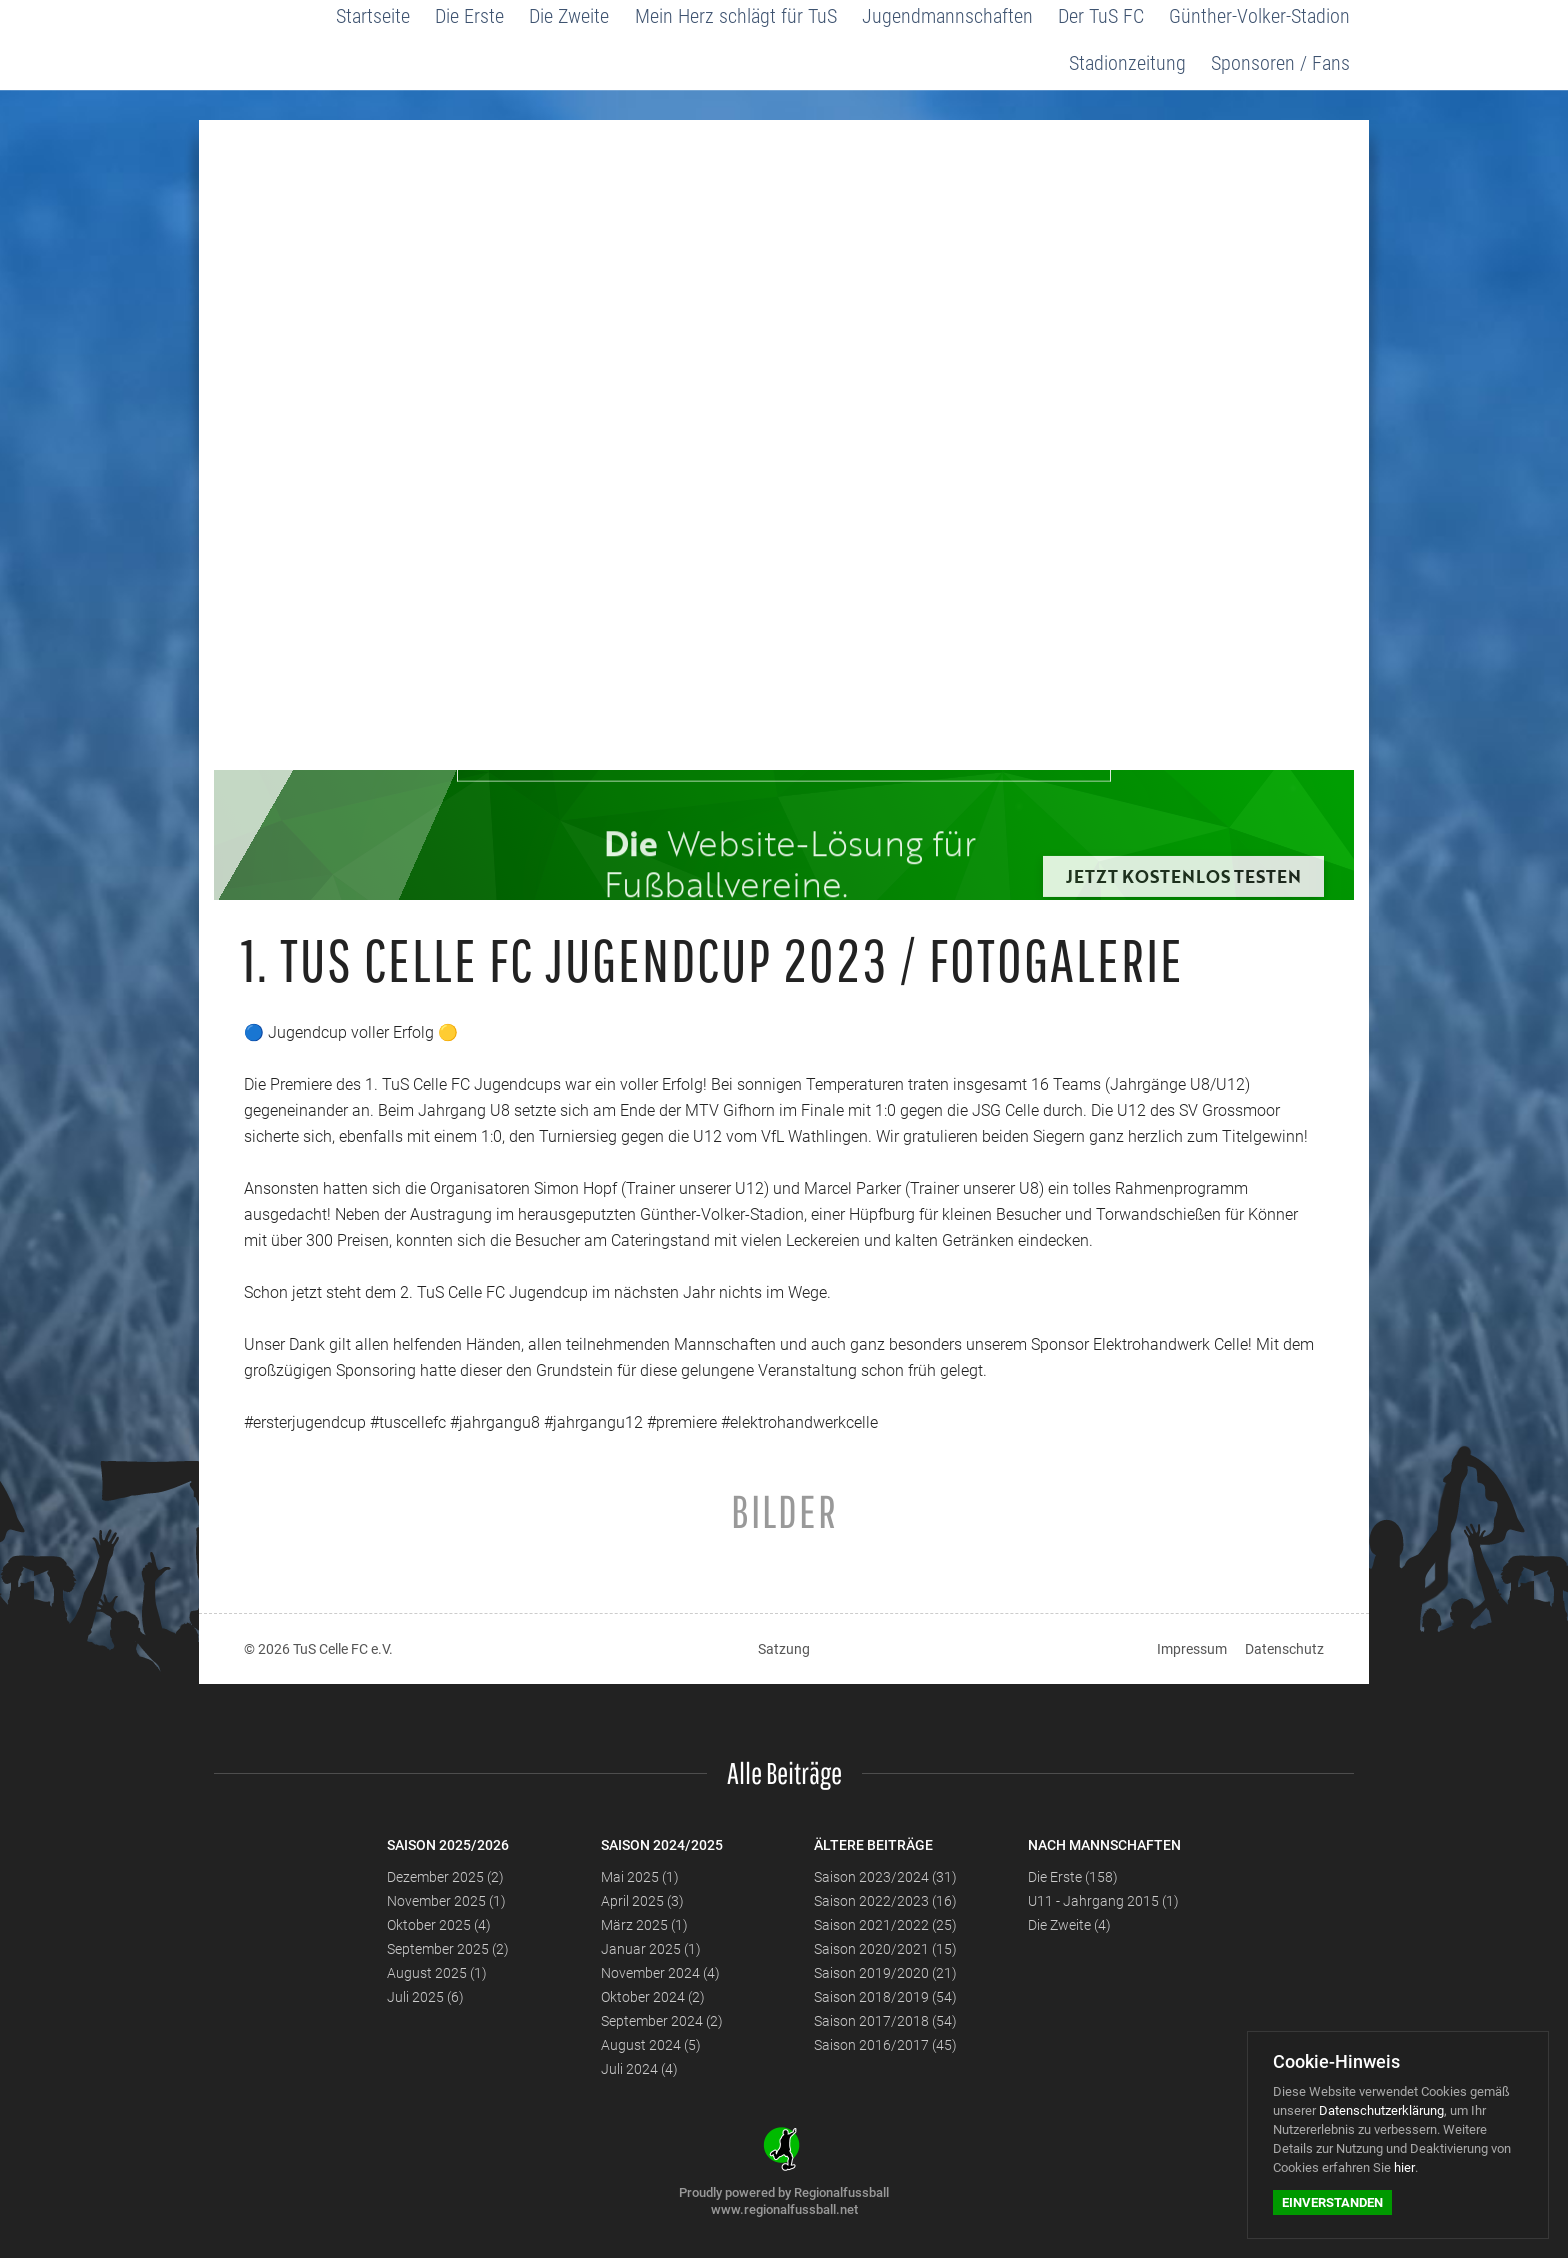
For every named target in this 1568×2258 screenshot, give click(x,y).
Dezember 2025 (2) (445, 1877)
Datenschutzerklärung (1381, 2110)
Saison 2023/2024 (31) (885, 1877)
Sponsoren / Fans (1281, 63)
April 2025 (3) (642, 1901)
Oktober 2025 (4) (439, 1925)
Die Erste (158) (1073, 1877)
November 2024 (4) (660, 1973)
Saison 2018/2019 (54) (885, 1997)
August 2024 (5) (651, 2045)
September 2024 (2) (662, 2021)
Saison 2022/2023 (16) (885, 1901)
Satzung (784, 1649)
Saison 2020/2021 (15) (885, 1949)
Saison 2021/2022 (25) (885, 1925)
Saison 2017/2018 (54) (885, 2021)
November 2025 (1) (446, 1901)
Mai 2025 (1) (640, 1877)
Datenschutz (1284, 1649)
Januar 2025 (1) (651, 1949)
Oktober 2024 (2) (653, 1997)
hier (1404, 2167)
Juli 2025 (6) (425, 1997)
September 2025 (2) (448, 1949)
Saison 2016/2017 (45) (885, 2045)
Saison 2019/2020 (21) (885, 1973)
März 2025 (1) (644, 1925)
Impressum (1192, 1649)
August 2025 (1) (437, 1973)
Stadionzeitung (1129, 63)
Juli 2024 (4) (639, 2069)
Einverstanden (1332, 2202)
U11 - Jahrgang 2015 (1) (1103, 1901)
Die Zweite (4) (1069, 1925)
